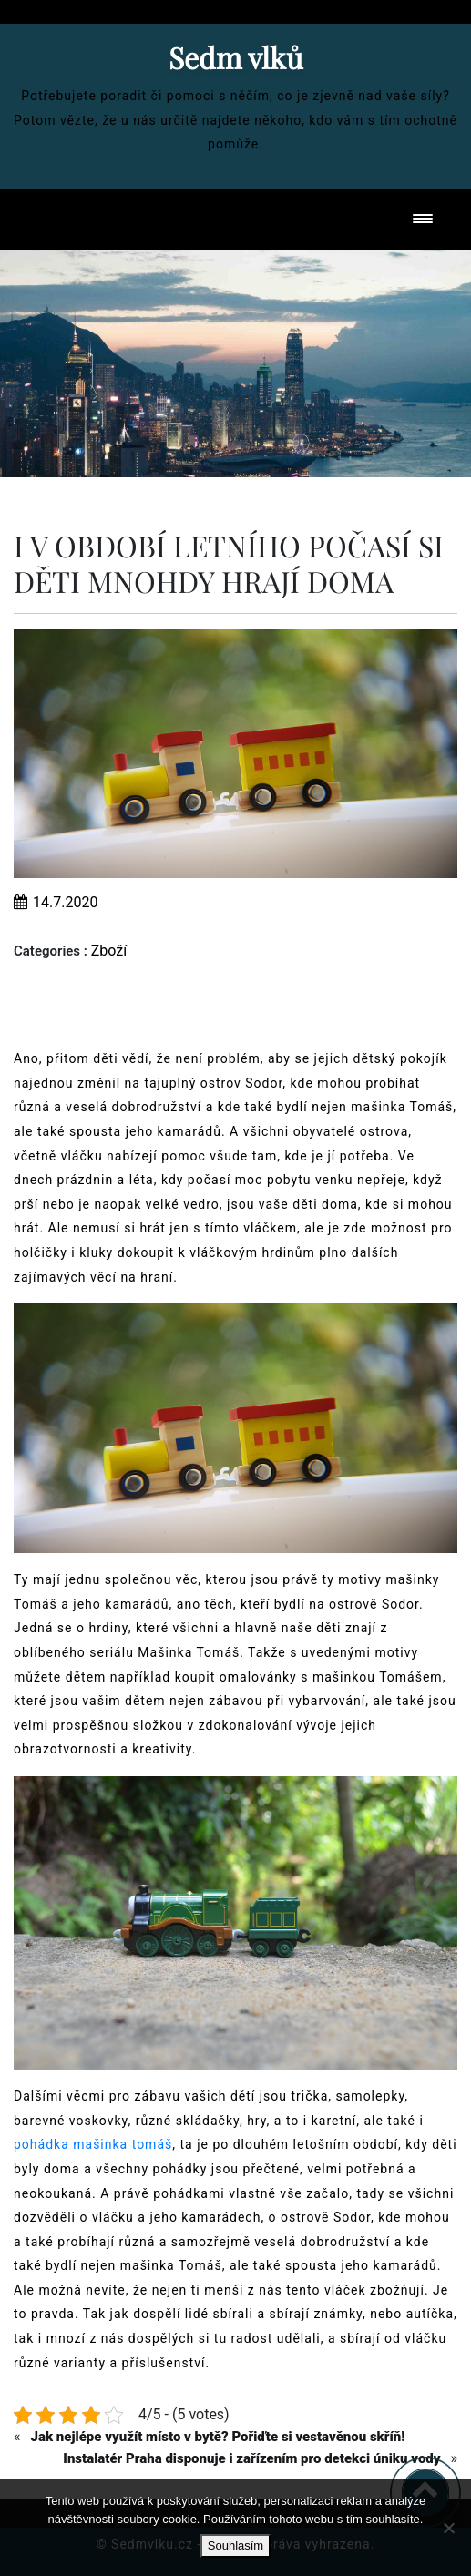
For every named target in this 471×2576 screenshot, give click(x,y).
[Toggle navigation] (423, 220)
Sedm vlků (236, 57)
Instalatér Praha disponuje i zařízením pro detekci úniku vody (251, 2458)
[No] (448, 2528)
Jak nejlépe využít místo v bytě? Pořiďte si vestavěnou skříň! (217, 2436)
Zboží (109, 950)
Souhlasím (235, 2545)
